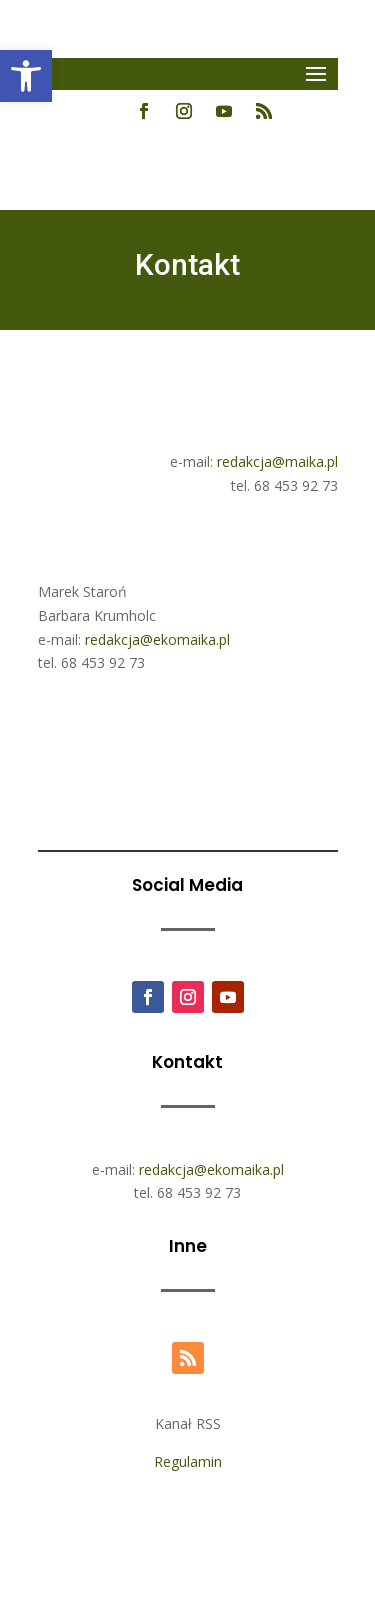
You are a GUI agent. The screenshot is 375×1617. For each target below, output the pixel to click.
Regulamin (188, 1461)
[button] (26, 76)
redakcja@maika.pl (277, 461)
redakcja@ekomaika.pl (157, 639)
